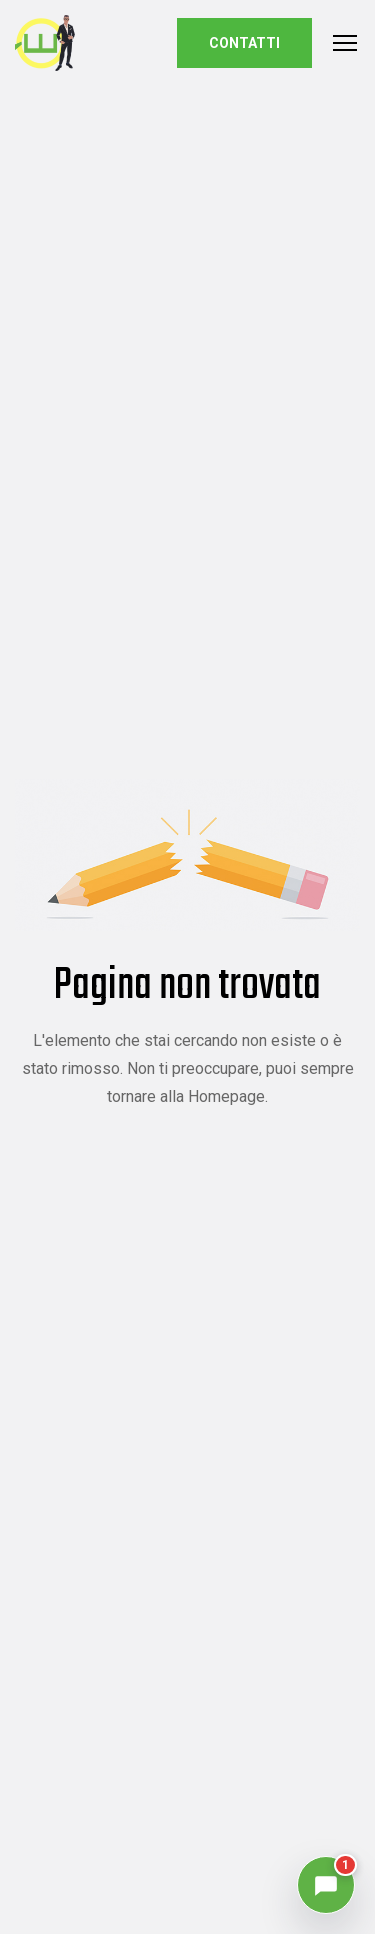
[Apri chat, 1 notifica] (326, 1885)
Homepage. (228, 1096)
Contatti (244, 43)
